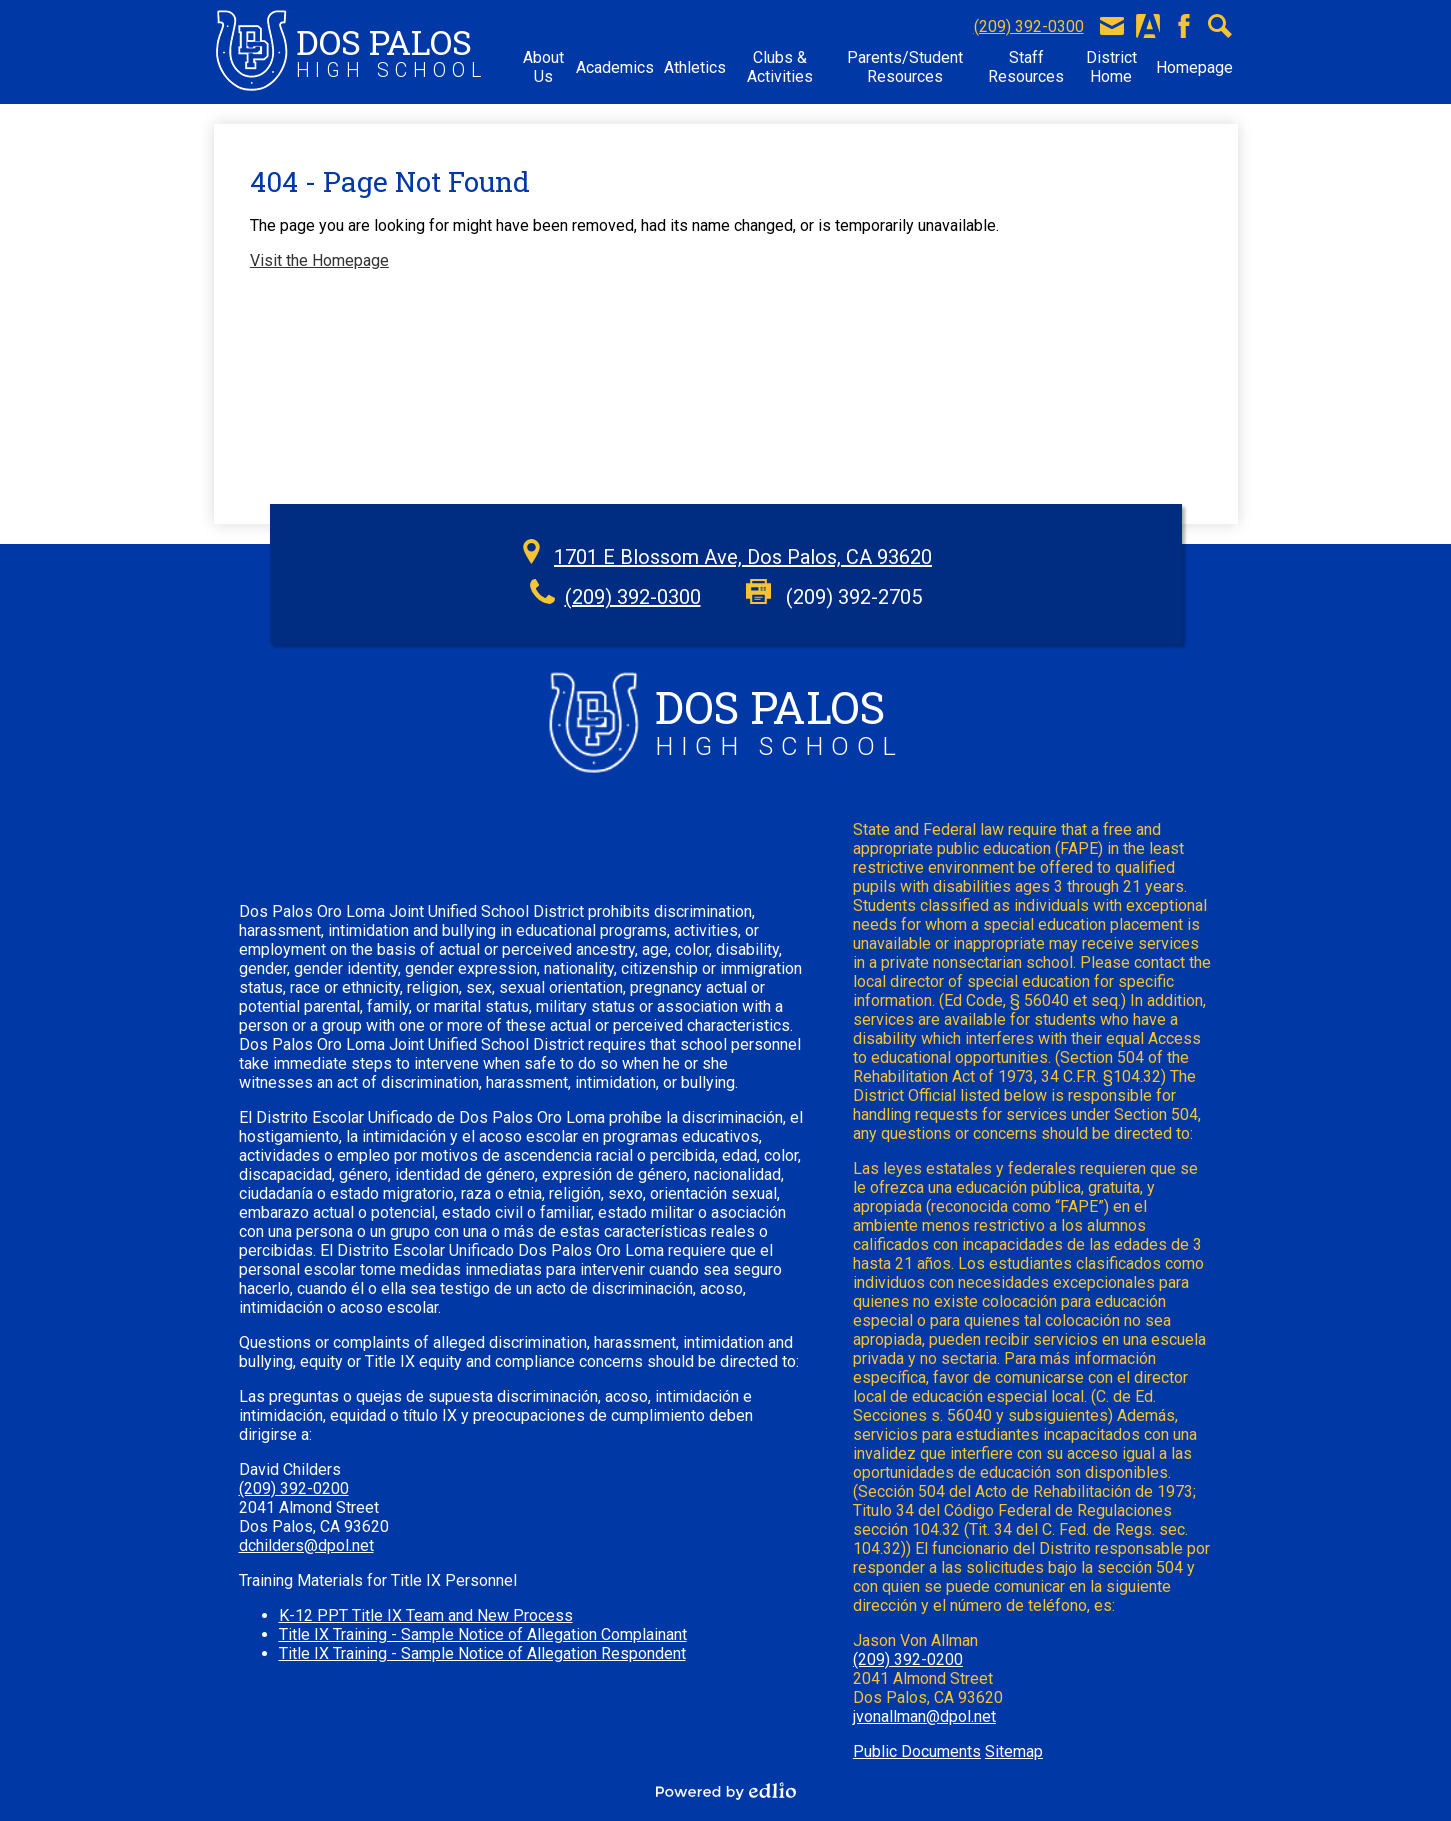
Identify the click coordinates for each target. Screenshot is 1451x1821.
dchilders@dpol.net (306, 1545)
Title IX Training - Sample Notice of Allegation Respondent (482, 1653)
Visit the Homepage (319, 260)
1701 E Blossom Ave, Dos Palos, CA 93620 (743, 557)
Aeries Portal (1148, 26)
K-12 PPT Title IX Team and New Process (426, 1615)
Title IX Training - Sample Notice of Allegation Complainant (483, 1634)
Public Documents (917, 1751)
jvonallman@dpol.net (924, 1716)
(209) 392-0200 (294, 1488)
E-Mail (1112, 26)
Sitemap (1014, 1751)
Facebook (1184, 26)
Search (1220, 26)
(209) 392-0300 (1029, 26)
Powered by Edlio (726, 1791)
